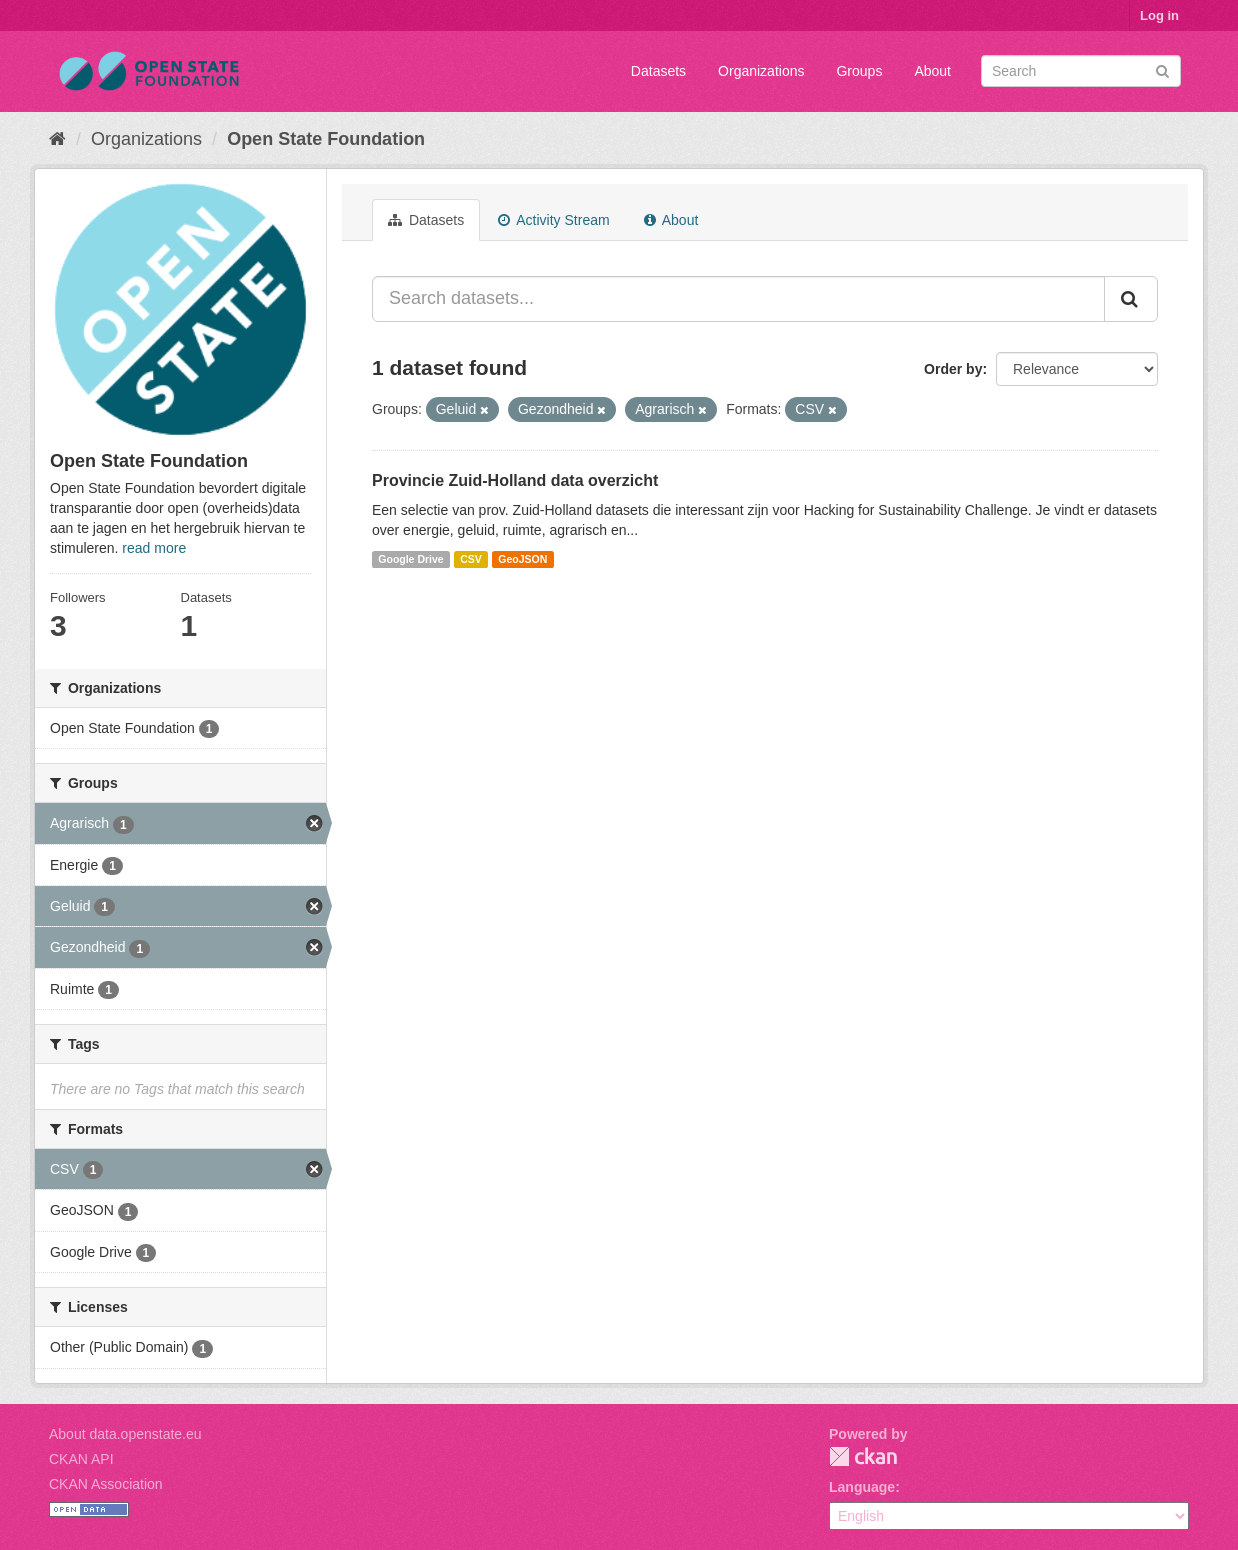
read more (154, 548)
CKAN (863, 1456)
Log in (1159, 15)
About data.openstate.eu (125, 1434)
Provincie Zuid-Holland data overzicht (515, 480)
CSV (471, 559)
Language (862, 1487)
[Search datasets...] (738, 299)
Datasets (658, 71)
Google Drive (410, 559)
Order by (953, 369)
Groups (859, 71)
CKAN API (81, 1459)
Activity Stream (553, 220)
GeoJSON (522, 559)
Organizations (761, 71)
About (932, 71)
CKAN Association (106, 1484)
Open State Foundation (326, 139)
